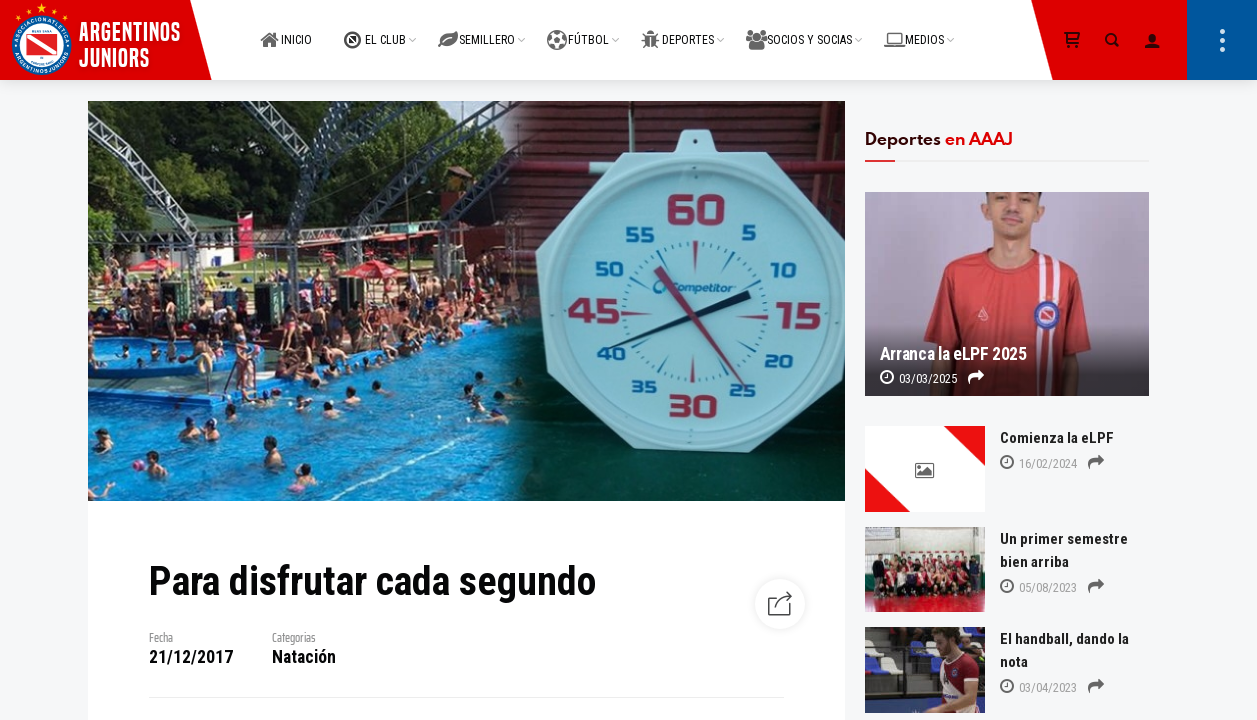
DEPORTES (677, 28)
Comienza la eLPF (1057, 438)
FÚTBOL (578, 28)
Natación (304, 657)
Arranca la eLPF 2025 (953, 354)
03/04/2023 (1038, 687)
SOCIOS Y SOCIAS (799, 28)
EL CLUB (375, 28)
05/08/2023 (1038, 587)
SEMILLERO (476, 28)
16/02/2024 (1038, 463)
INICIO (286, 28)
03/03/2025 (918, 378)
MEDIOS (914, 28)
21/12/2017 (191, 657)
